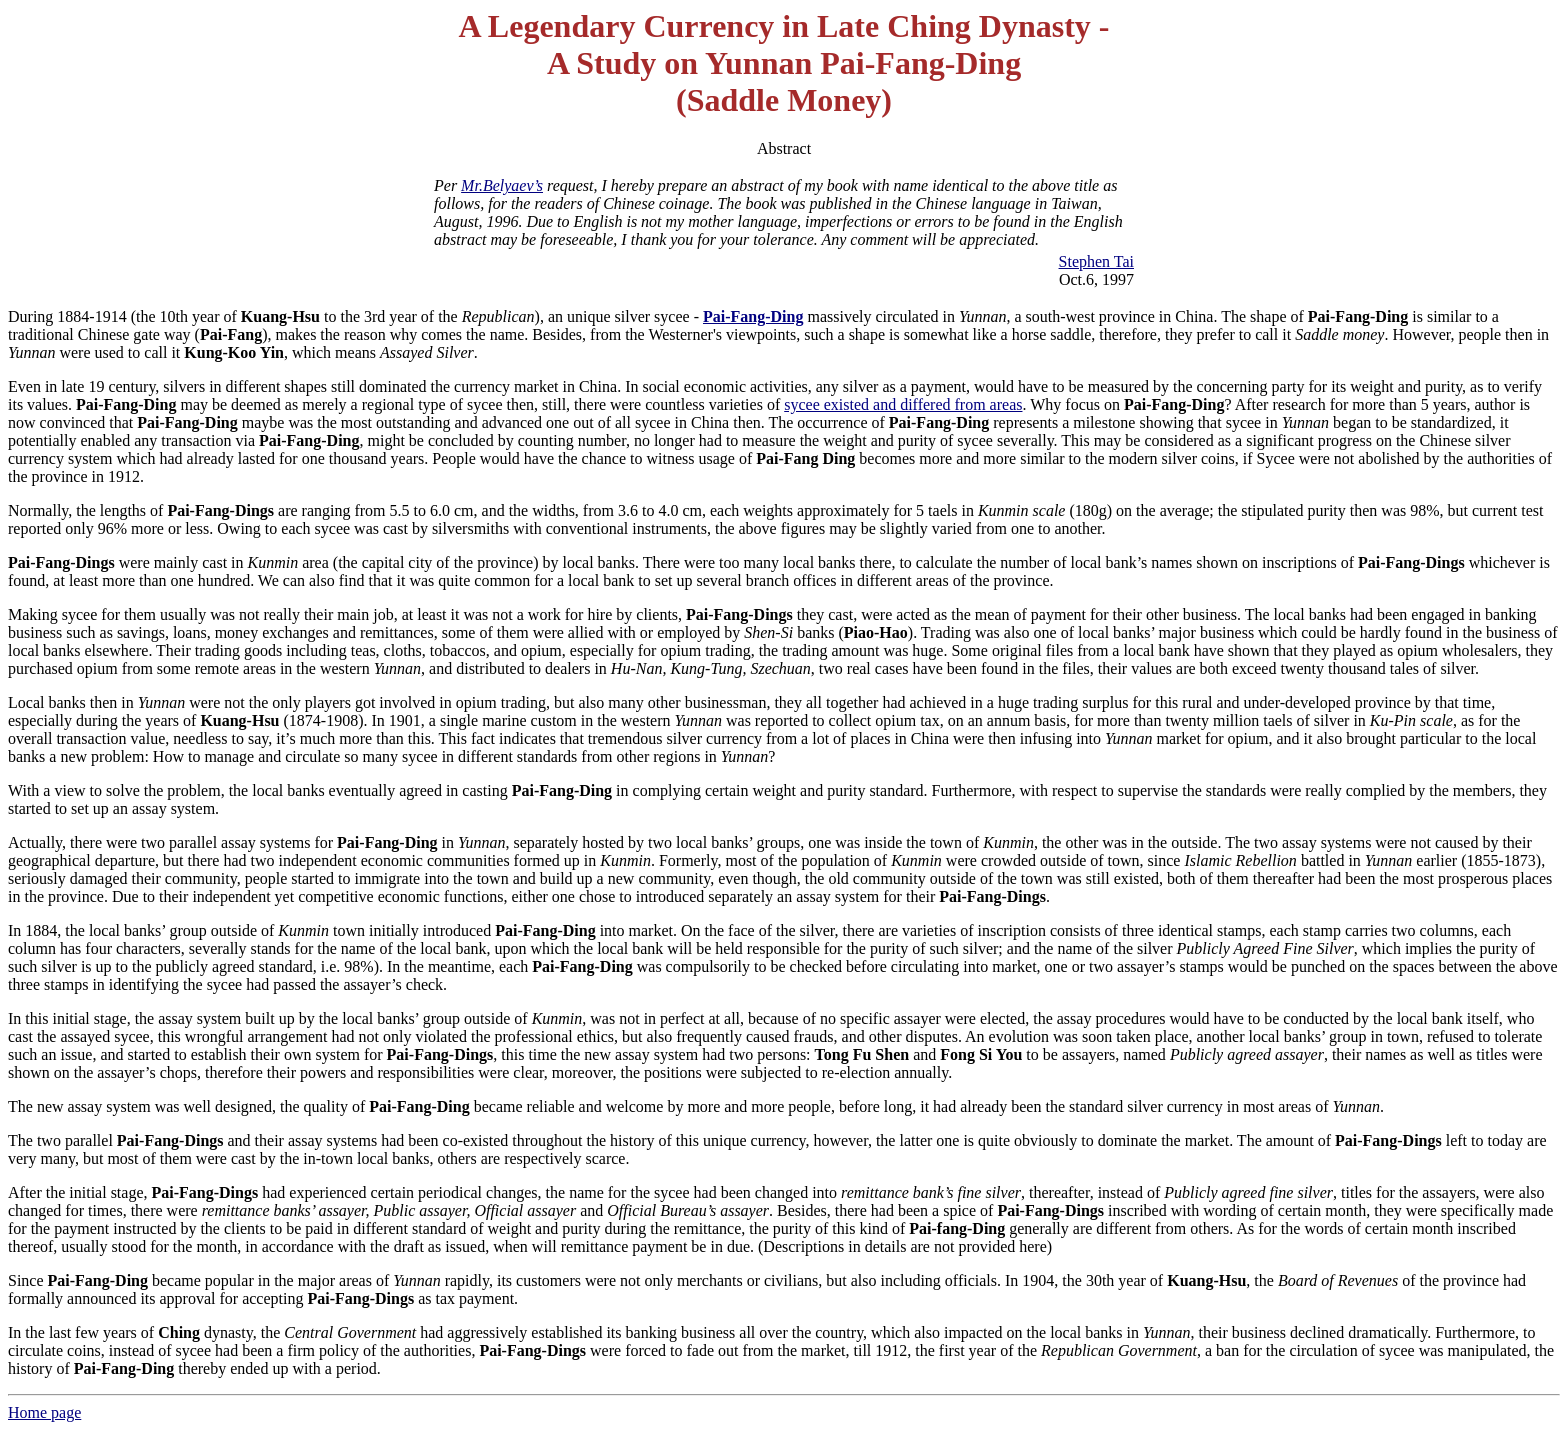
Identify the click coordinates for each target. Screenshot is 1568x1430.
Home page (44, 1412)
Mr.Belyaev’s (502, 185)
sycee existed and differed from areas (903, 404)
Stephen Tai (1096, 261)
